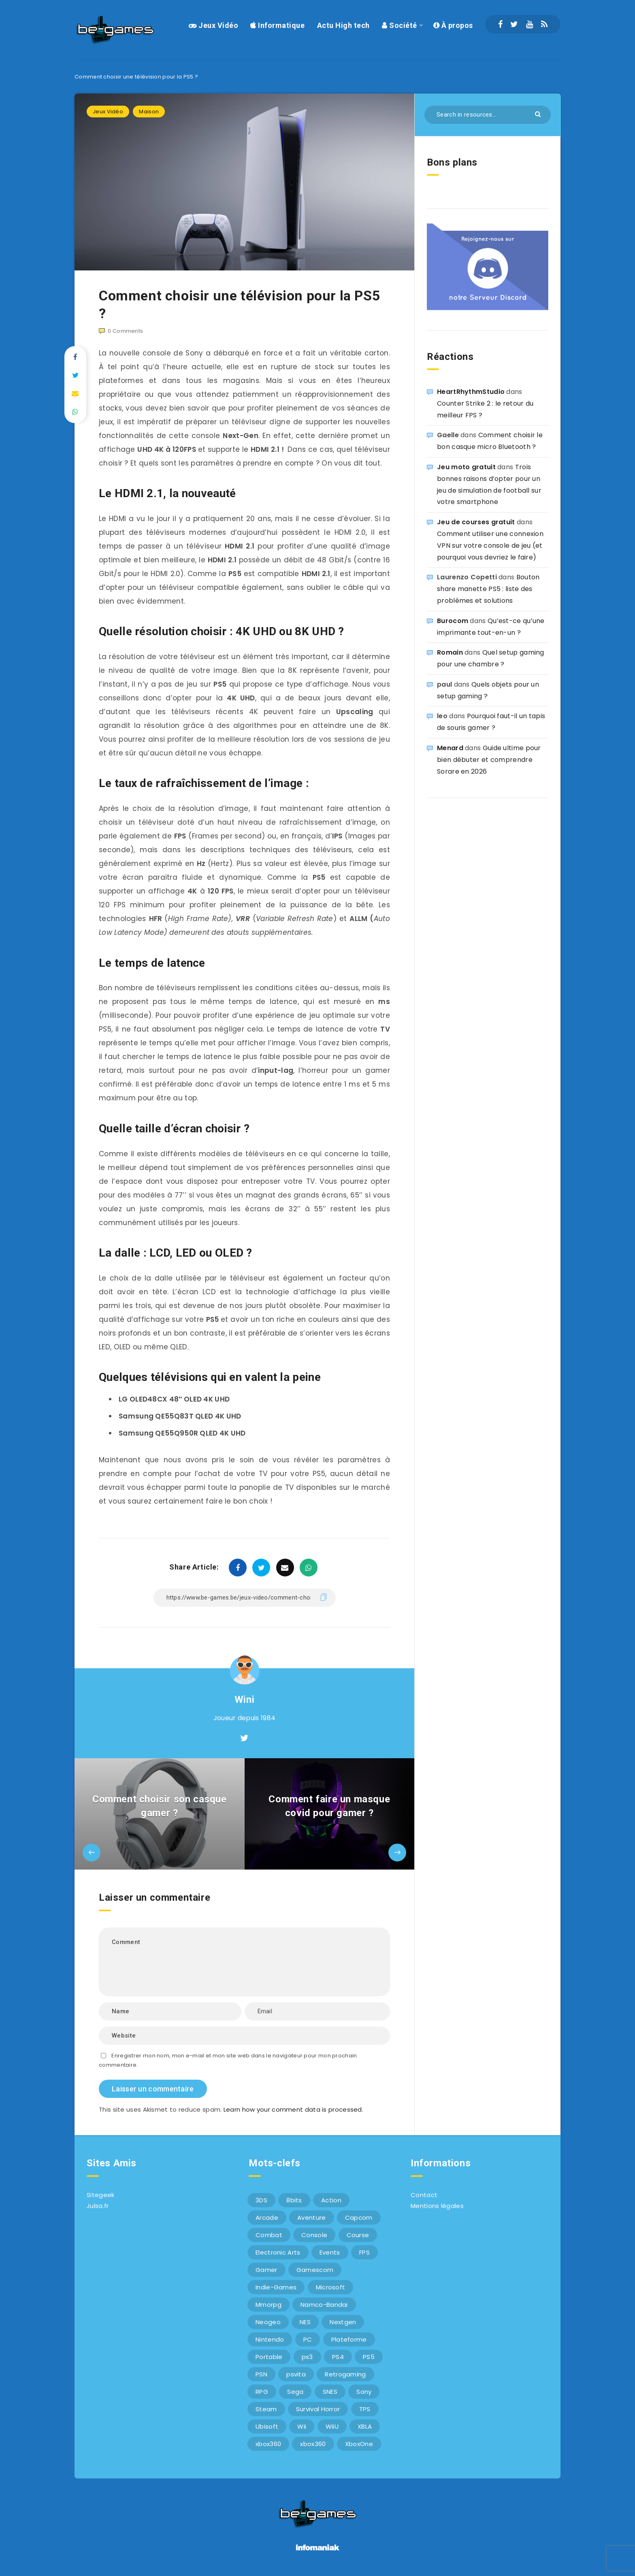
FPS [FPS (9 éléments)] (364, 2252)
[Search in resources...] (487, 115)
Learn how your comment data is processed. (293, 2109)
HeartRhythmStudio (471, 391)
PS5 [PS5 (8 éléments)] (369, 2357)
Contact (424, 2195)
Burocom (452, 620)
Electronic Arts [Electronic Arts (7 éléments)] (278, 2252)
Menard (450, 748)
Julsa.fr (98, 2206)
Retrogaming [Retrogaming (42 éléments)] (345, 2374)
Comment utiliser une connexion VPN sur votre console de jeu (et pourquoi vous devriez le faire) (490, 545)
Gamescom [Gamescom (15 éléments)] (314, 2269)
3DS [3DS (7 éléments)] (261, 2200)
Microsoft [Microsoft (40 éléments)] (330, 2287)
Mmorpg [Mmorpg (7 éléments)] (268, 2304)
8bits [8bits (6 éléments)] (294, 2200)
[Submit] (539, 113)
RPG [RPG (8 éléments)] (262, 2391)
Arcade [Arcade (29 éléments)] (267, 2217)
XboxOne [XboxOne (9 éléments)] (359, 2444)
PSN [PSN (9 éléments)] (261, 2374)
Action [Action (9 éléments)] (331, 2200)
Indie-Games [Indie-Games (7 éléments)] (276, 2287)
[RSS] (544, 24)
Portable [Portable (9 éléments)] (269, 2357)
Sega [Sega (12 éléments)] (295, 2391)
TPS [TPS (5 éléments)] (365, 2409)
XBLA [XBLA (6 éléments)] (365, 2426)
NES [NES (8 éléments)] (305, 2322)
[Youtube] (529, 24)
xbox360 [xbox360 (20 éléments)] (313, 2444)
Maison (149, 111)
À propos (453, 25)
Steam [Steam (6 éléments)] (266, 2409)
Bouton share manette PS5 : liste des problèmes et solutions (488, 588)
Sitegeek (100, 2195)
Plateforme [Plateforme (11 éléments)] (349, 2339)
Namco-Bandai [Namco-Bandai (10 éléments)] (324, 2304)
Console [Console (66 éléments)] (314, 2235)
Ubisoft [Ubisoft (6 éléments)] (267, 2426)
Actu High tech (343, 25)
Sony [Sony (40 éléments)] (363, 2391)
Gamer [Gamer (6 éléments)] (266, 2269)
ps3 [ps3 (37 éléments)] (307, 2357)
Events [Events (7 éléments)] (330, 2252)
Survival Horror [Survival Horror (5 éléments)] (318, 2409)
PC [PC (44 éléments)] (307, 2339)
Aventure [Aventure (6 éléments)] (311, 2217)
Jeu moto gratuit (466, 467)
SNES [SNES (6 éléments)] (330, 2391)
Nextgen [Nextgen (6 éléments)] (343, 2322)
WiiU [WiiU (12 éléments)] (332, 2426)
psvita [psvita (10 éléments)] (296, 2374)
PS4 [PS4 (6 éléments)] (338, 2357)
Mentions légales (437, 2206)
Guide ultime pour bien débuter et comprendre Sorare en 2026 (489, 759)
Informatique (277, 25)
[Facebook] (500, 24)
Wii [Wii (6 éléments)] (301, 2426)
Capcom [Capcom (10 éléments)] (359, 2217)
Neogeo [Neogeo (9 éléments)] (268, 2322)
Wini (244, 1699)
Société (399, 25)
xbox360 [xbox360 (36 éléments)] (268, 2444)
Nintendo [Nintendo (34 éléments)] (270, 2339)
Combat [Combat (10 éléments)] (269, 2235)
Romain (450, 652)
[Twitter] (514, 24)
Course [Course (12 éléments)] (358, 2235)
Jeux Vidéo (213, 25)
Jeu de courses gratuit (476, 522)
